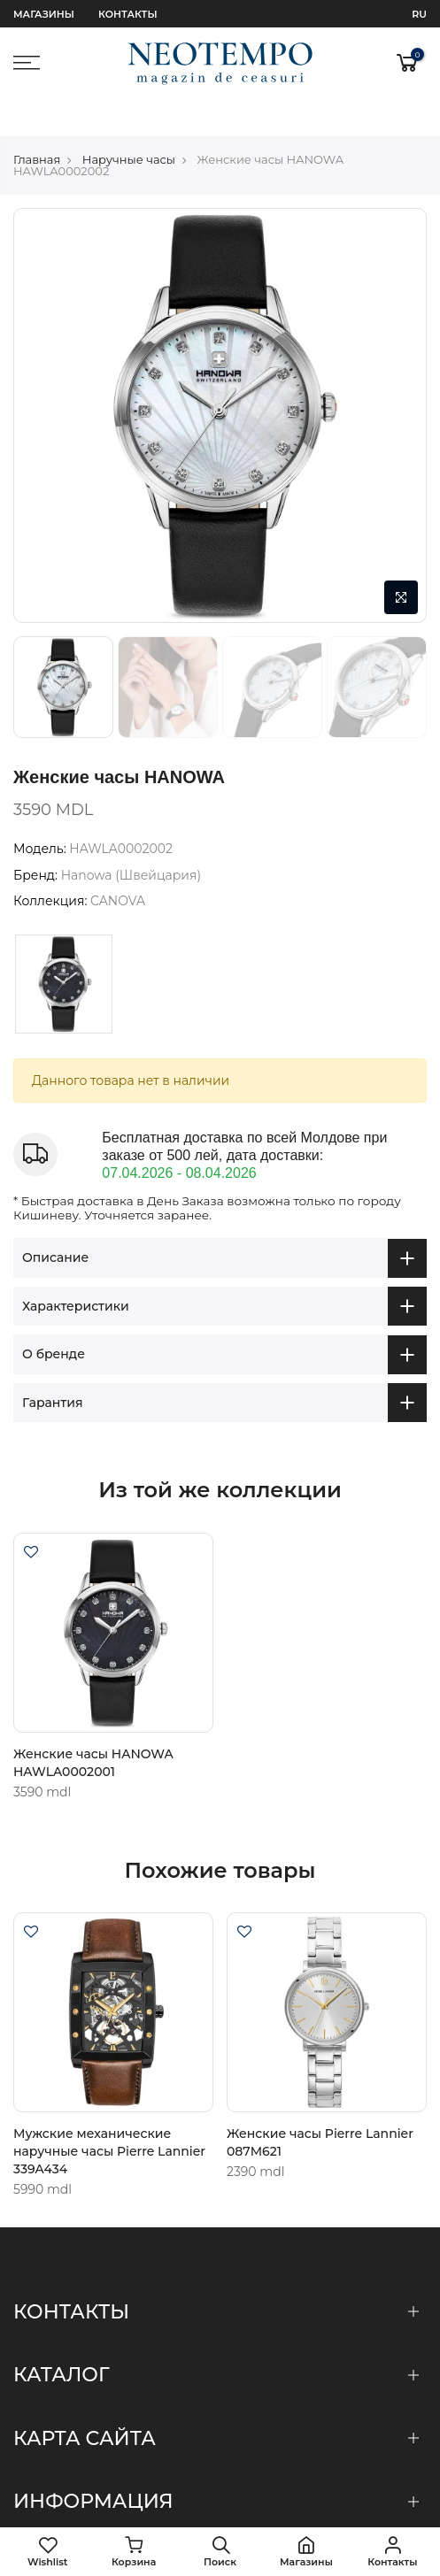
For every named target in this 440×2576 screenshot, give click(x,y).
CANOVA (117, 864)
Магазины (43, 14)
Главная (36, 121)
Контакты (127, 14)
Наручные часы (128, 121)
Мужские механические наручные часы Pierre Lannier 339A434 (109, 2114)
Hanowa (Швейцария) (131, 837)
